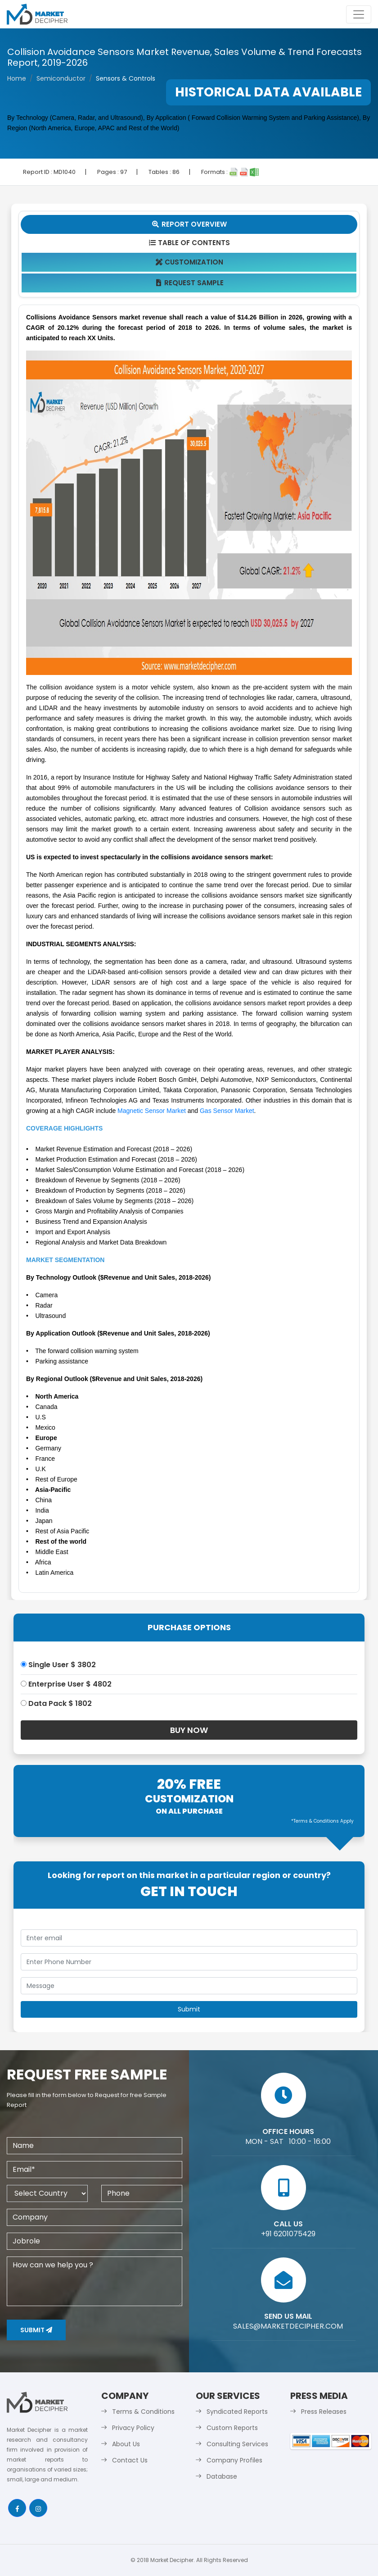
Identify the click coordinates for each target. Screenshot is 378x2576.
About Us (126, 2443)
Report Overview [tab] (189, 224)
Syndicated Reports (237, 2411)
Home (16, 78)
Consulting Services (237, 2443)
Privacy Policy (133, 2427)
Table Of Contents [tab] (189, 242)
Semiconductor (61, 78)
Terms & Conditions (143, 2411)
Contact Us (130, 2460)
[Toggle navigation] (358, 14)
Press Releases (323, 2411)
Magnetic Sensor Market (151, 1110)
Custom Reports (232, 2427)
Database (222, 2476)
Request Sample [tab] (189, 282)
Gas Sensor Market (227, 1110)
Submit (36, 2329)
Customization (189, 262)
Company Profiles (234, 2460)
